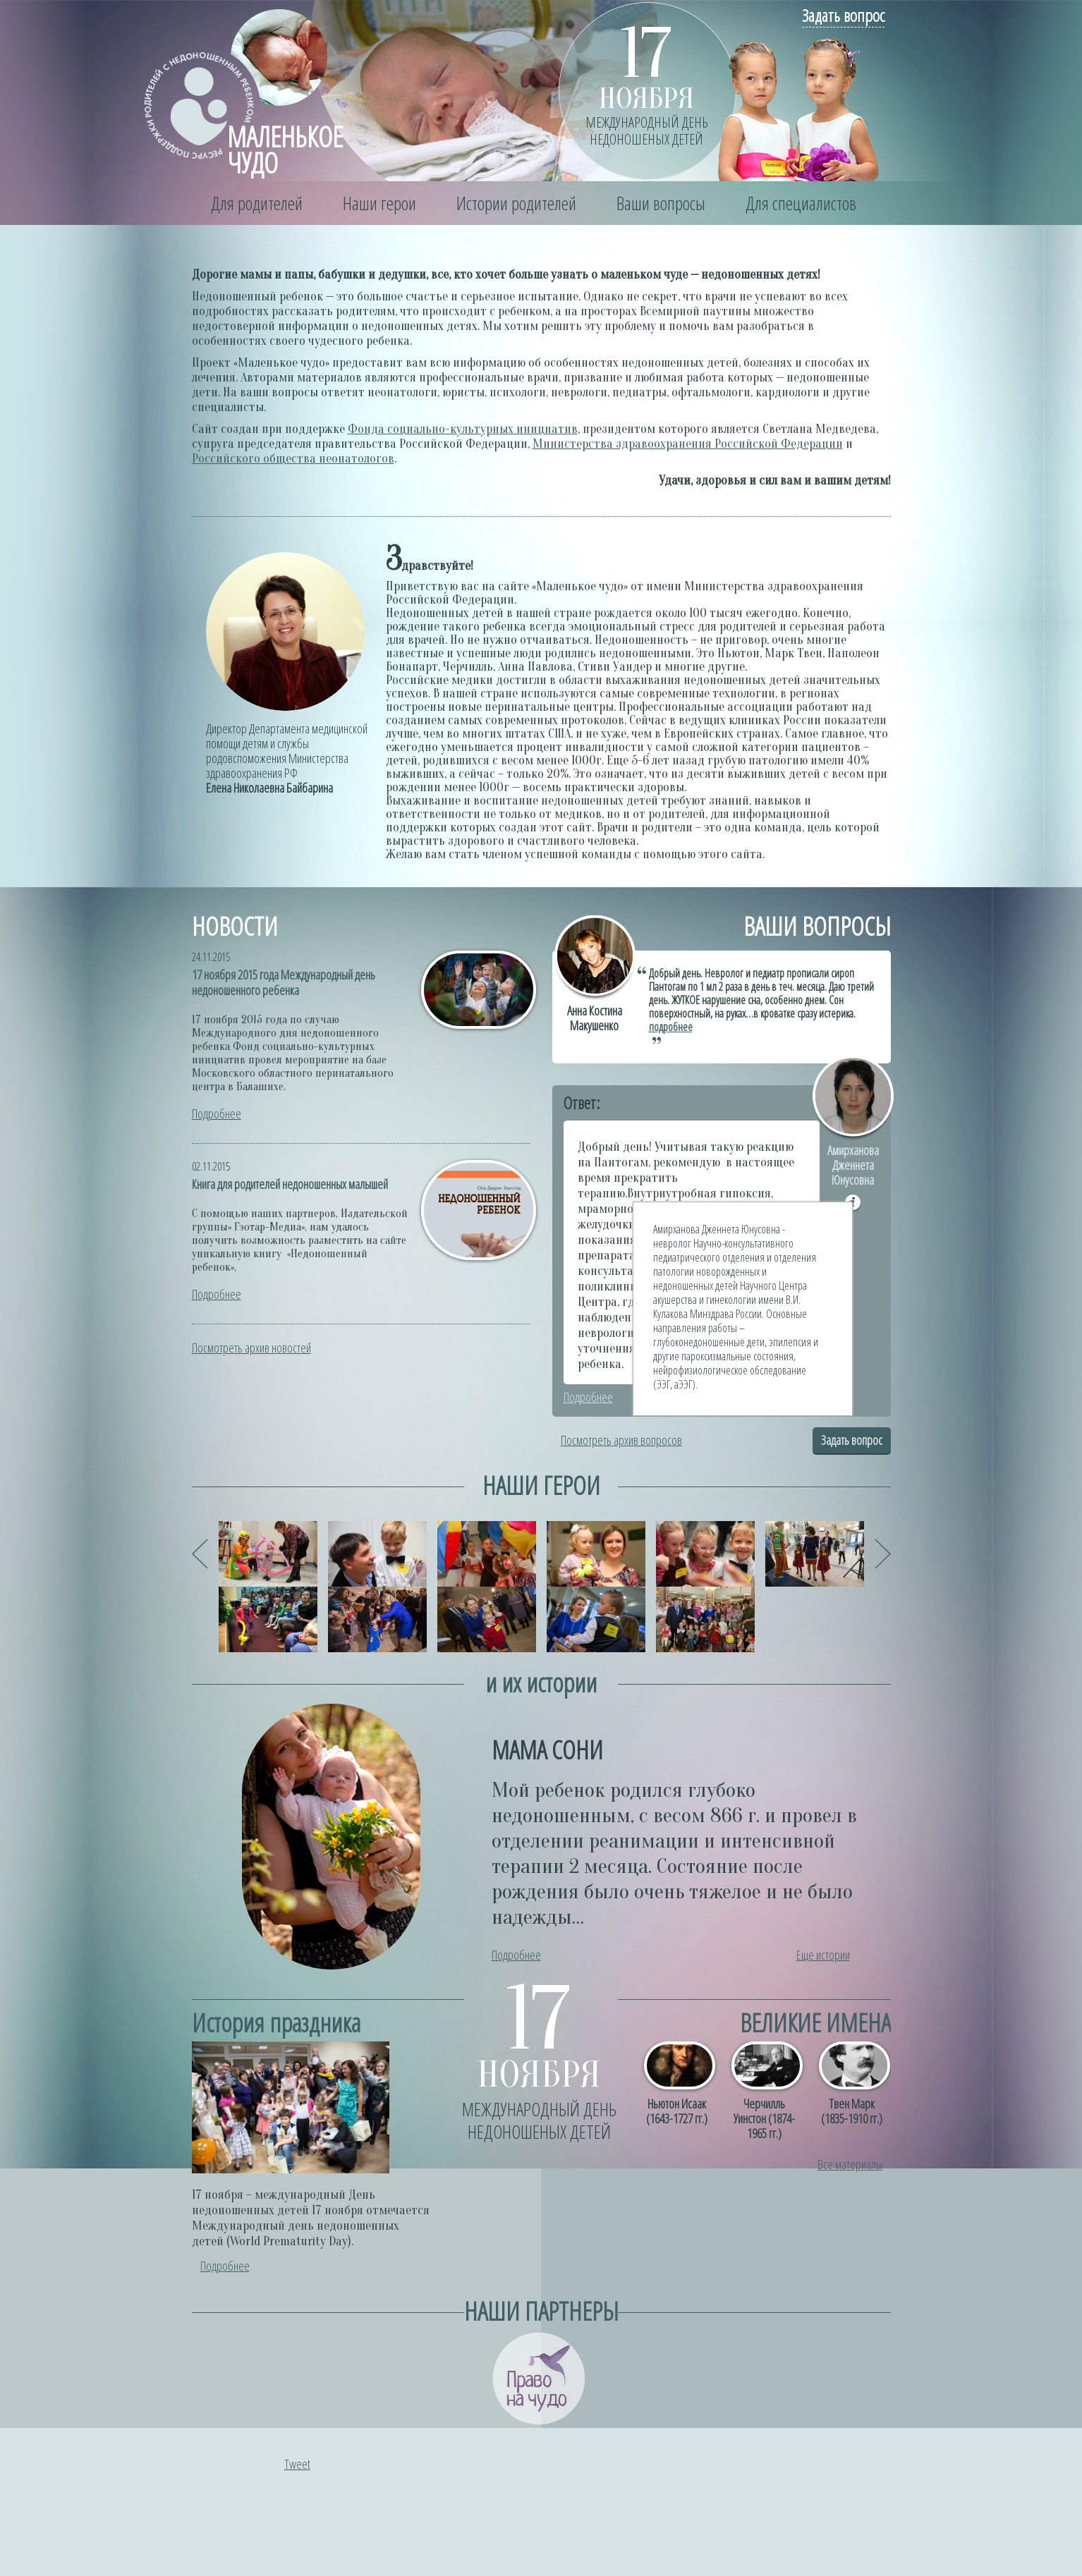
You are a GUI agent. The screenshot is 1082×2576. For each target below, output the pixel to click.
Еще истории (823, 1954)
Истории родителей (516, 203)
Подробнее (216, 1113)
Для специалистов (801, 203)
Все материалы (849, 2164)
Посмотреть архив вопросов (621, 1440)
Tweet (297, 2463)
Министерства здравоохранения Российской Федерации (688, 444)
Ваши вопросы (660, 203)
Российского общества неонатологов (293, 458)
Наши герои (379, 203)
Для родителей (257, 203)
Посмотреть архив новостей (251, 1347)
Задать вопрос (843, 15)
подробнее (671, 1026)
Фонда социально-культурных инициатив (463, 429)
